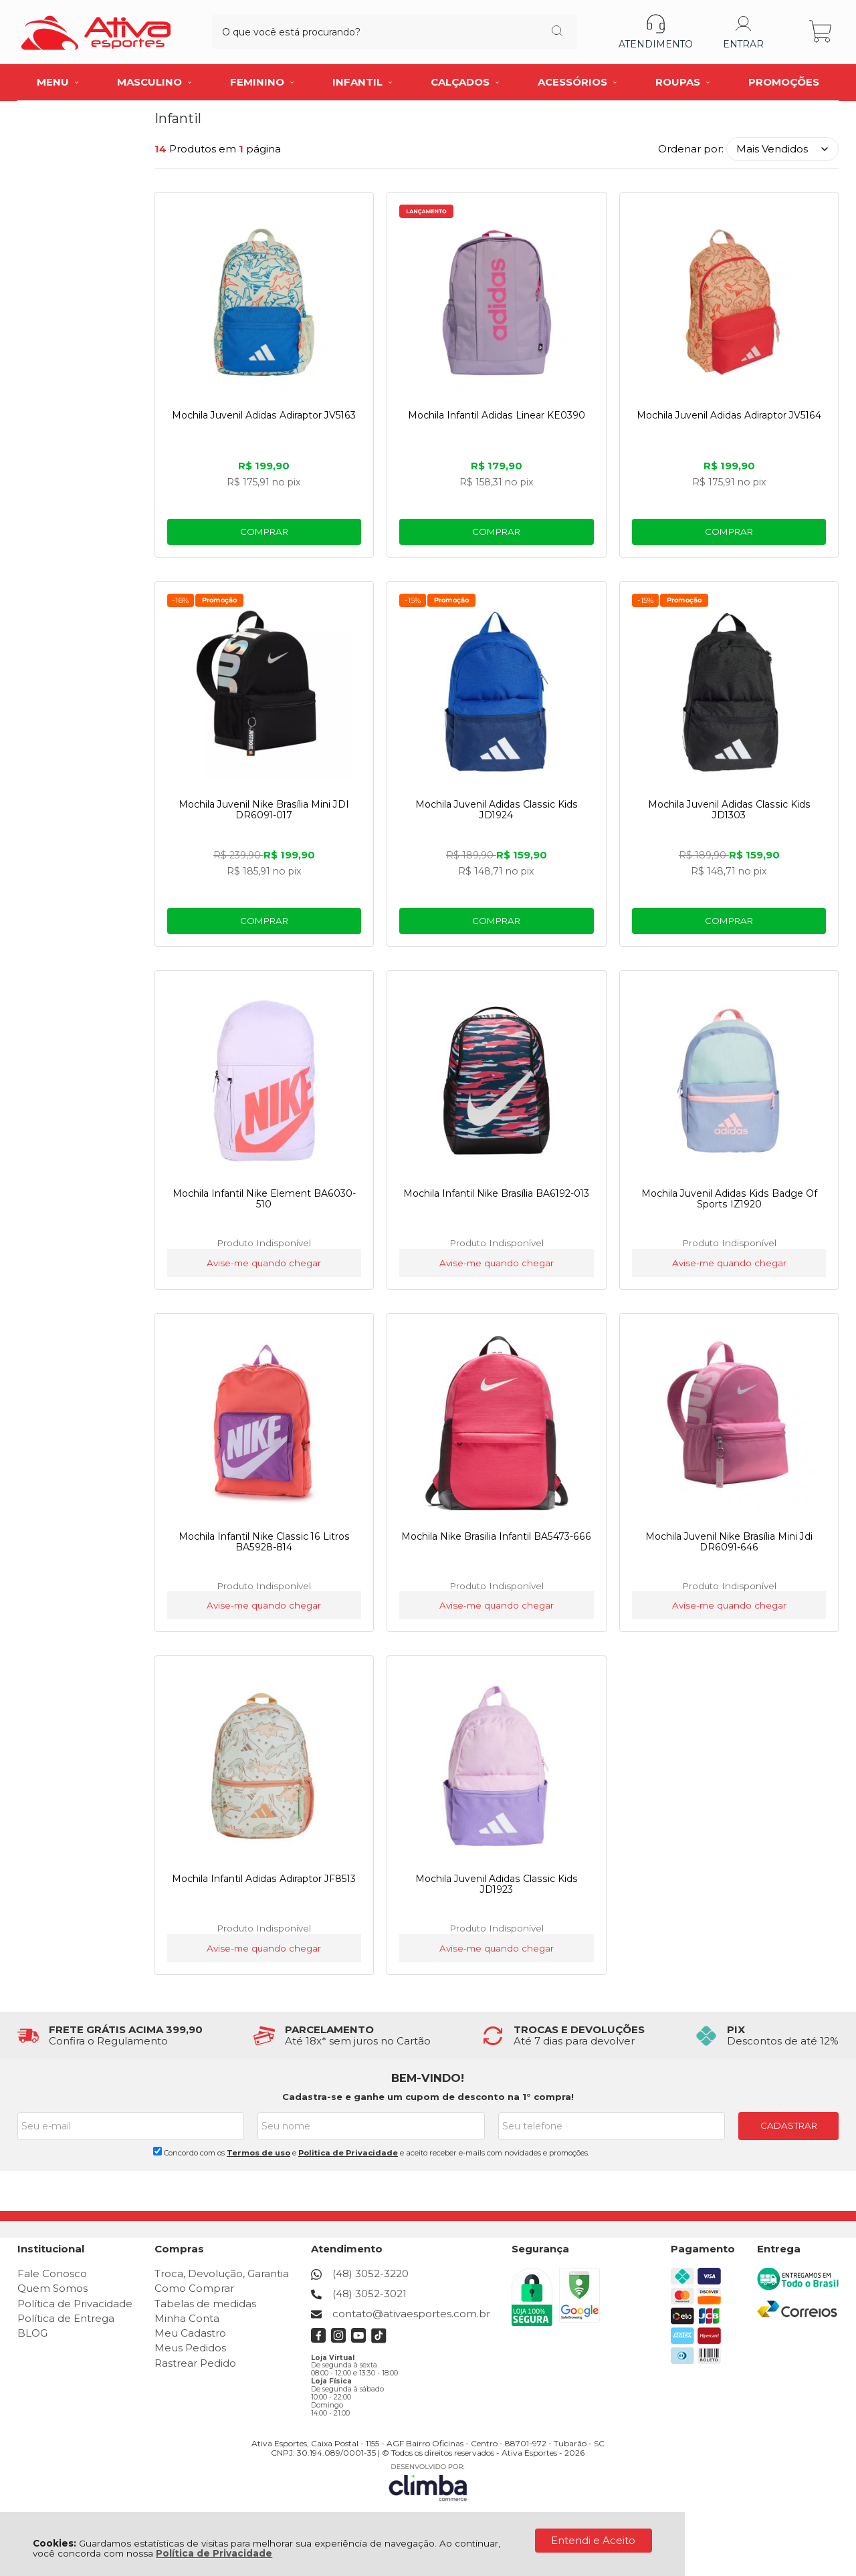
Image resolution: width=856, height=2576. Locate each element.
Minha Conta (186, 2318)
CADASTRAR (788, 2125)
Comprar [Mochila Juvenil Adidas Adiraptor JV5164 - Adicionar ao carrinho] (730, 531)
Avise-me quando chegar (263, 1263)
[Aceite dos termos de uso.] (157, 2151)
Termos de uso (258, 2152)
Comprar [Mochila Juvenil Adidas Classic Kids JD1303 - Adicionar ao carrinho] (730, 920)
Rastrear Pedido (195, 2363)
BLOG (32, 2333)
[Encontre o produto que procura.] (513, 32)
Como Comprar (194, 2288)
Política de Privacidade (214, 2553)
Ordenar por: (691, 148)
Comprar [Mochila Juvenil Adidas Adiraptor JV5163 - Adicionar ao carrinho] (263, 531)
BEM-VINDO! (427, 2078)
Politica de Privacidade (348, 2152)
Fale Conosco (52, 2273)
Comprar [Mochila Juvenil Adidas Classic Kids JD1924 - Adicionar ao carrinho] (496, 920)
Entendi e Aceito (593, 2540)
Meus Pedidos (190, 2347)
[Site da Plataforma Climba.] (428, 2482)
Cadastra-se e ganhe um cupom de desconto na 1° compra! (428, 2096)
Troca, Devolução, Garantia (221, 2273)
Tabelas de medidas (205, 2303)
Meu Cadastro (190, 2333)
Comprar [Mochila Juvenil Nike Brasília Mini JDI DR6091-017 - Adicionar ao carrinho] (263, 920)
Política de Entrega (65, 2318)
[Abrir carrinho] (822, 32)
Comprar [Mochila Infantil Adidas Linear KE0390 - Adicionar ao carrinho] (496, 531)
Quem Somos (52, 2288)
